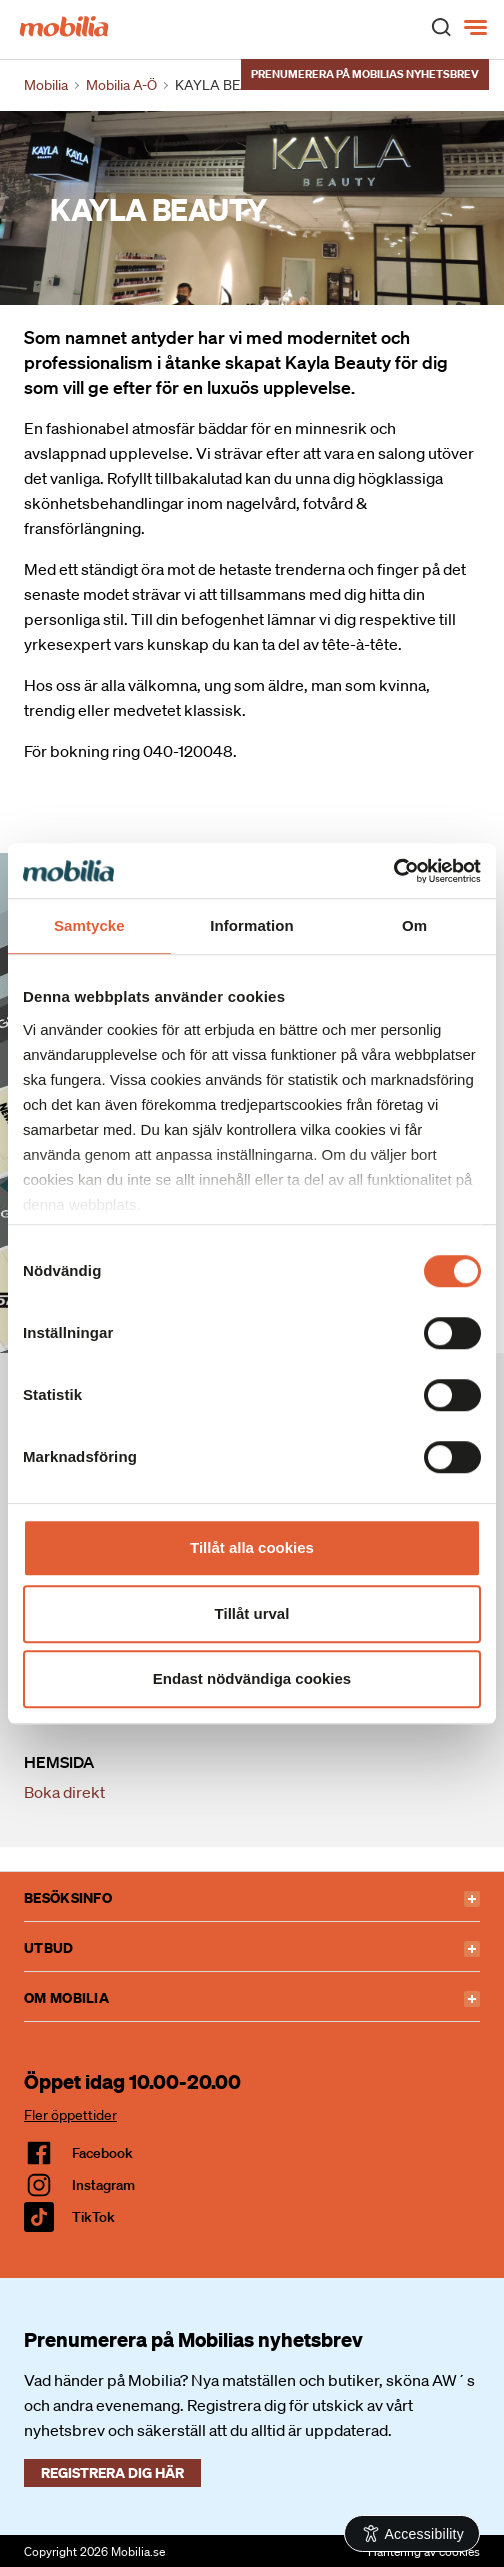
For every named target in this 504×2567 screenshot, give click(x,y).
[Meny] (477, 28)
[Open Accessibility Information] (412, 2533)
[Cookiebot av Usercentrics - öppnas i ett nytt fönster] (393, 871)
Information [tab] (252, 925)
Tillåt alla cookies (252, 1547)
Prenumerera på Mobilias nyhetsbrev (365, 74)
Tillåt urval (252, 1613)
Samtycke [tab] (89, 925)
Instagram (103, 2185)
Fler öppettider (70, 2115)
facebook (102, 2153)
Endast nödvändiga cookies (252, 1678)
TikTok (93, 2217)
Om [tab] (414, 925)
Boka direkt (64, 1792)
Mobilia (46, 85)
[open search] (441, 26)
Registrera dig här (112, 2472)
